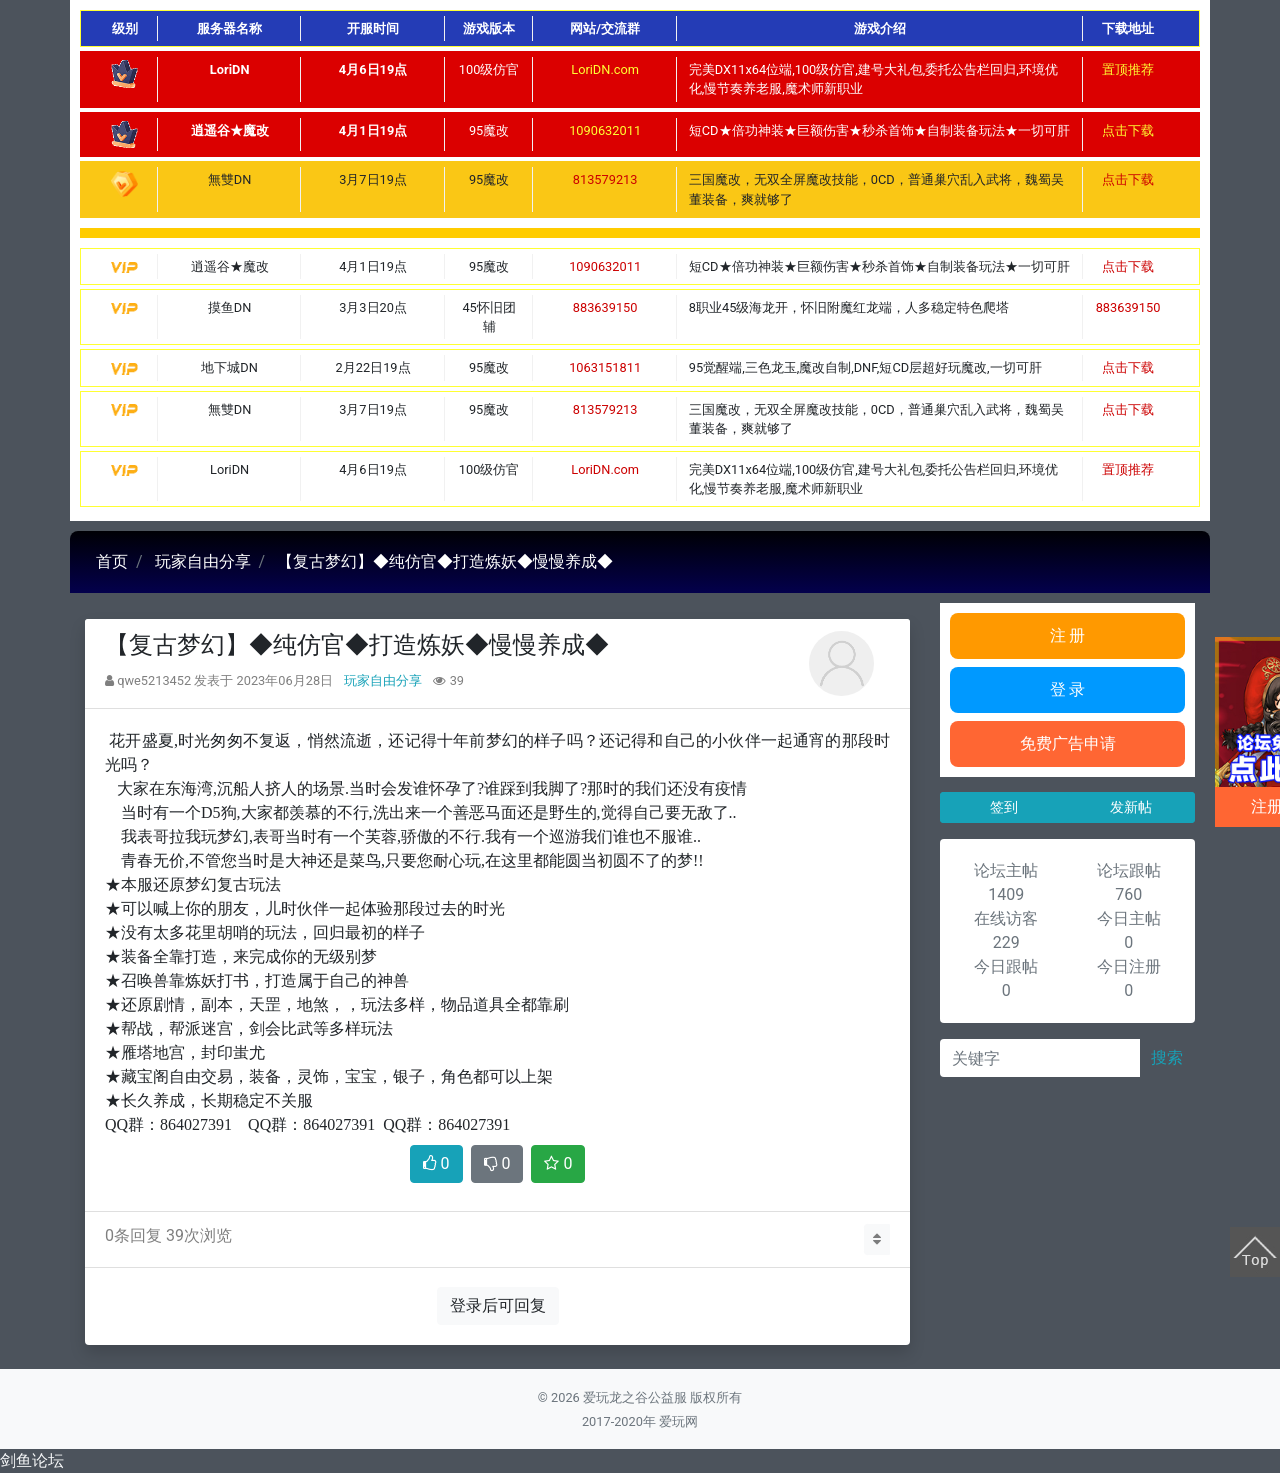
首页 (112, 561)
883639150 (605, 307)
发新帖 (1131, 807)
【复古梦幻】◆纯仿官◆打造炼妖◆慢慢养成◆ (445, 561)
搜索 (1167, 1057)
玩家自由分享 (203, 561)
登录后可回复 (498, 1305)
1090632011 (605, 130)
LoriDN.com (605, 69)
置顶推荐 (1128, 69)
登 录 (1068, 689)
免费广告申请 (1068, 743)
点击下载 (1128, 130)
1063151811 (605, 367)
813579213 (605, 179)
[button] (877, 1239)
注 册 (1068, 635)
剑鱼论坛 (32, 1460)
